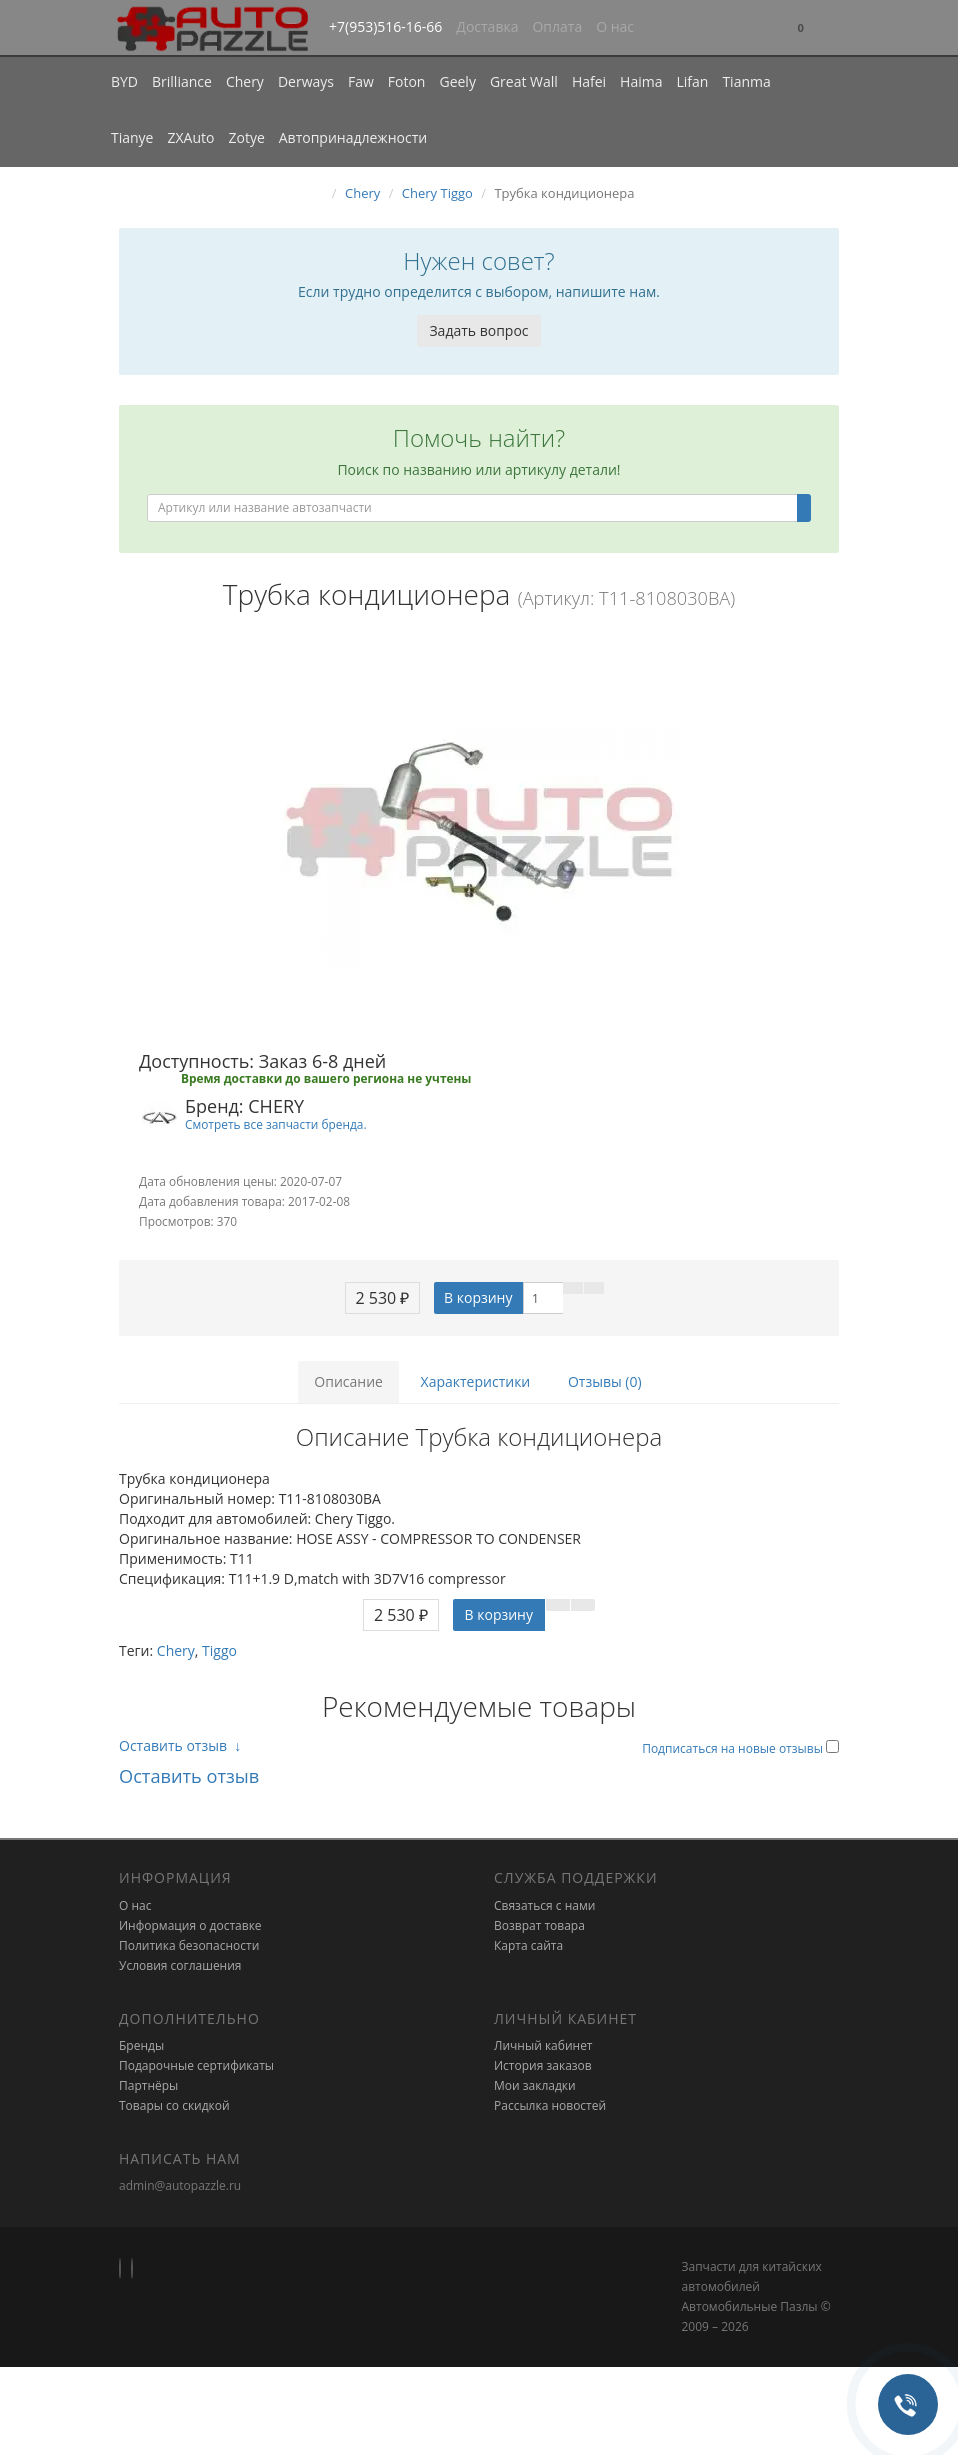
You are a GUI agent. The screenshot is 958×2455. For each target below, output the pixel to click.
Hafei (589, 81)
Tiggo (219, 1650)
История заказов (543, 2065)
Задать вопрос (478, 330)
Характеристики (476, 1381)
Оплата (557, 26)
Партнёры (148, 2085)
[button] (801, 28)
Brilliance (182, 81)
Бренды (141, 2045)
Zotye (246, 137)
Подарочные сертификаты (196, 2065)
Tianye (132, 137)
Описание (348, 1381)
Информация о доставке (190, 1925)
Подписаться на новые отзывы (734, 1748)
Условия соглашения (180, 1965)
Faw (361, 81)
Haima (641, 81)
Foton (407, 81)
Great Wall (524, 81)
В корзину (478, 1297)
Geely (457, 81)
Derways (306, 81)
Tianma (746, 81)
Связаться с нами (544, 1905)
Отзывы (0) (605, 1381)
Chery (245, 81)
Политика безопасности (189, 1945)
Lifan (692, 81)
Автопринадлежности (353, 137)
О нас (615, 26)
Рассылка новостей (550, 2105)
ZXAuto (191, 137)
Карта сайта (528, 1945)
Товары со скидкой (174, 2105)
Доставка (487, 26)
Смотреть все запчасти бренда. (276, 1124)
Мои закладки (535, 2085)
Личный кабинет (543, 2045)
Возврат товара (539, 1925)
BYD (124, 81)
